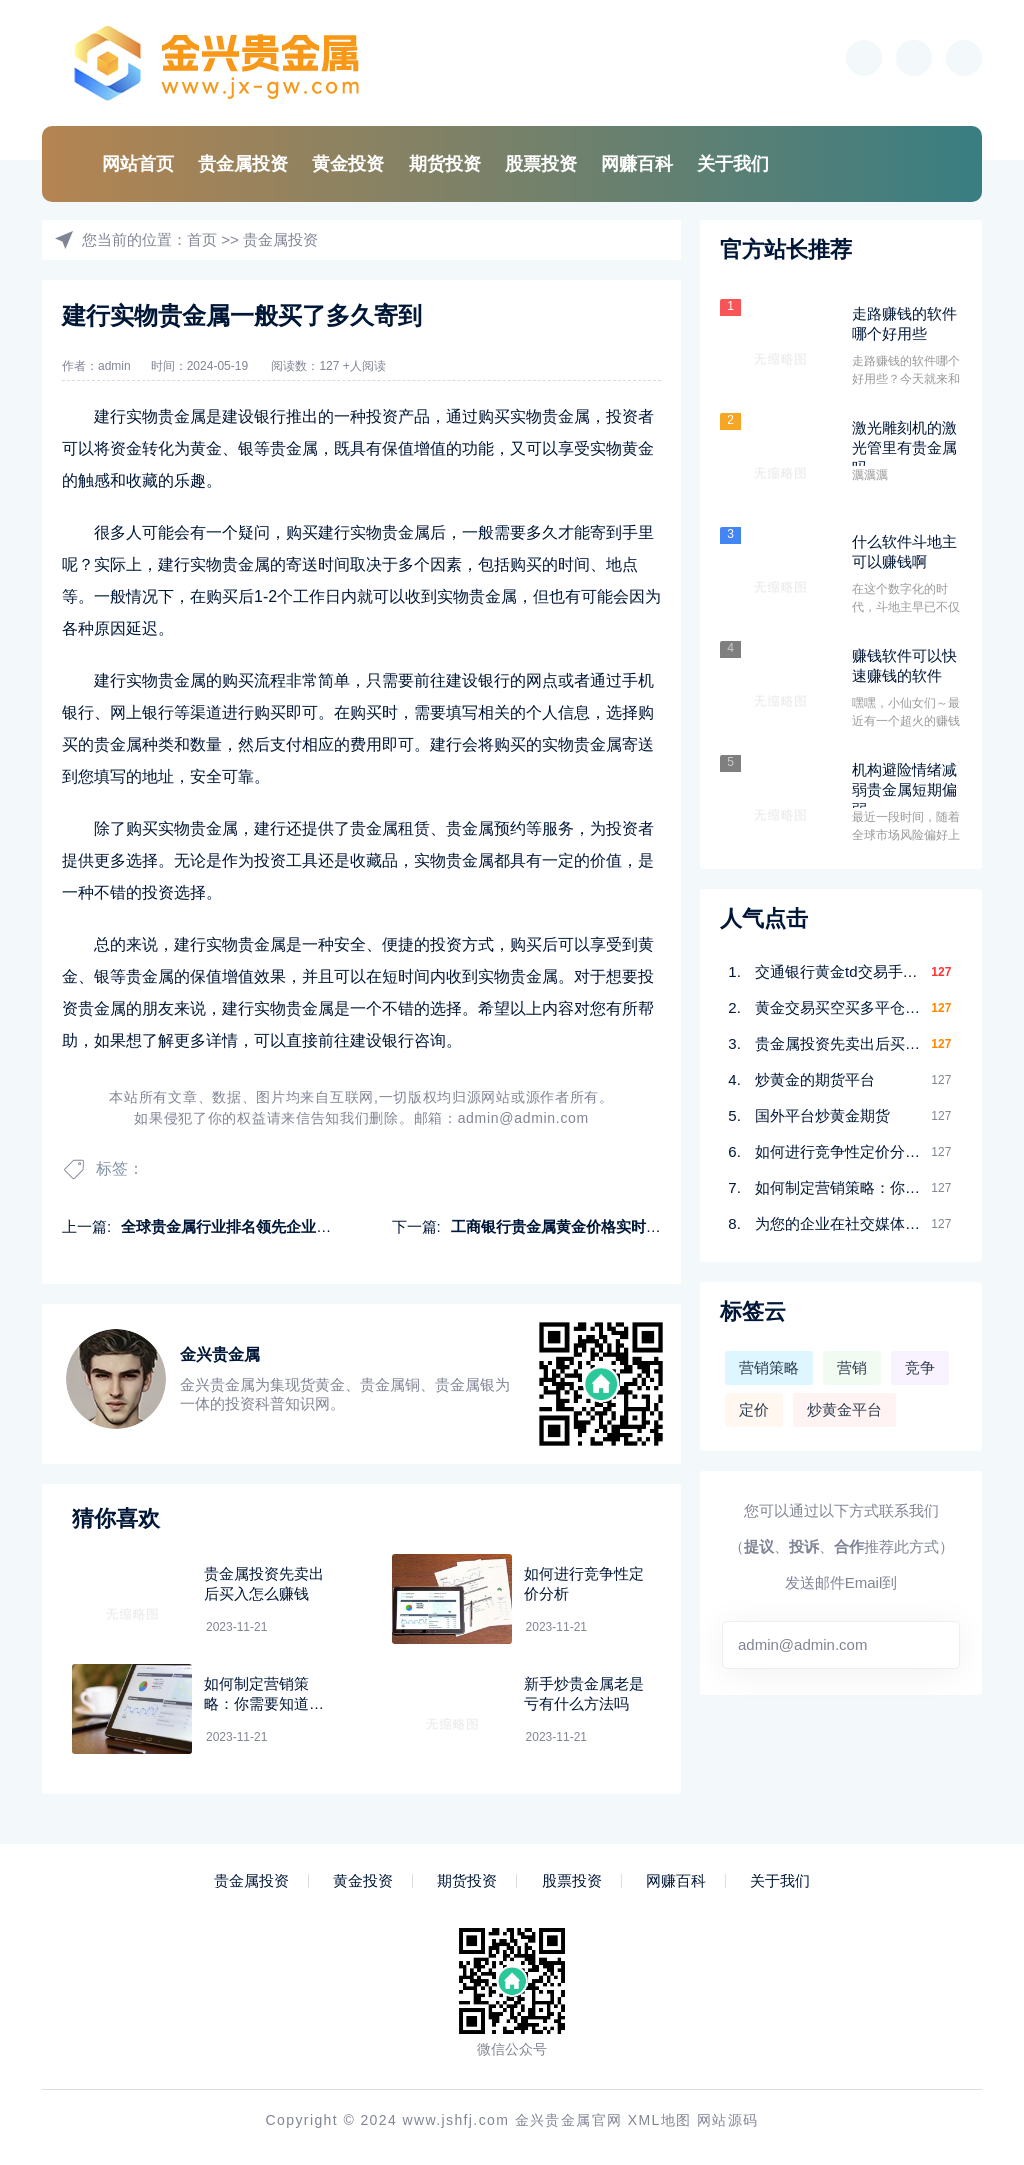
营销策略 (769, 1367)
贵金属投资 (243, 164)
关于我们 (733, 164)
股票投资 (541, 164)
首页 (202, 239)
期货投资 (445, 164)
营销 (852, 1367)
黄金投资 (348, 164)
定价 (754, 1409)
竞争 (920, 1367)
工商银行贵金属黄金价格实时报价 (563, 1226)
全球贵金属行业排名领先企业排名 (233, 1226)
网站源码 (728, 2120)
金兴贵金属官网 (569, 2120)
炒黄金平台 (844, 1409)
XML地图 (660, 2120)
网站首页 (138, 164)
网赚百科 (637, 164)
